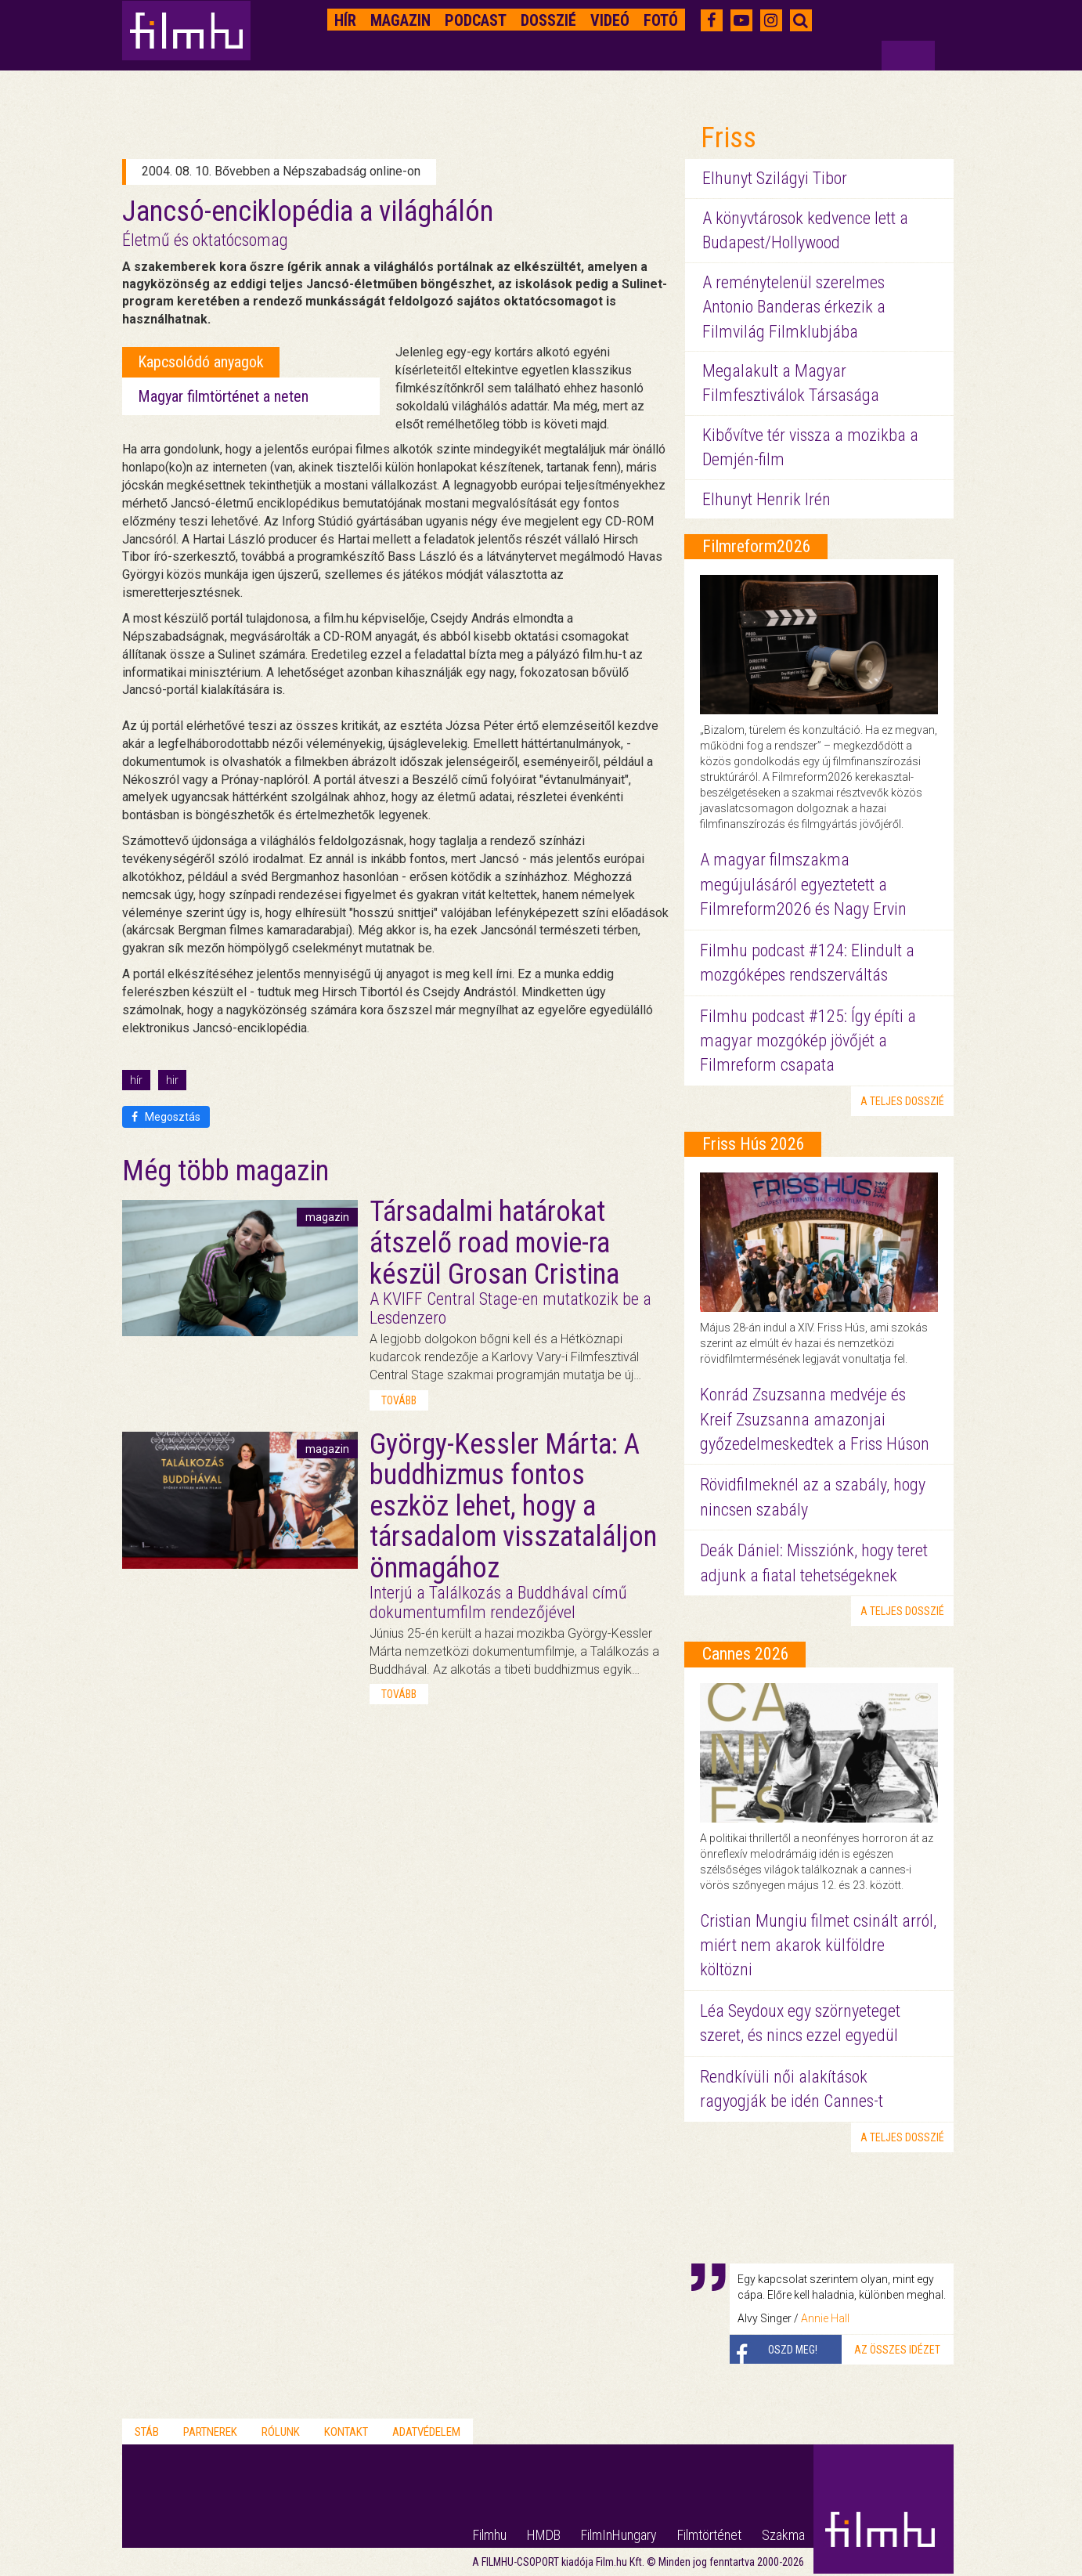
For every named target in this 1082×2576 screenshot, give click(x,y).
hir (172, 1080)
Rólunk (280, 2432)
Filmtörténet (709, 2535)
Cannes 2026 (745, 1654)
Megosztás (166, 1117)
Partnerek (210, 2432)
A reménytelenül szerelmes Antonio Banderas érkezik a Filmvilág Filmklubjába (793, 307)
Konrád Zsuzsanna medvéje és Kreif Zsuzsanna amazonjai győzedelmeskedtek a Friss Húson (814, 1419)
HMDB (544, 2535)
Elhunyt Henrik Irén (766, 499)
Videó (609, 20)
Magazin (400, 20)
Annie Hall (825, 2318)
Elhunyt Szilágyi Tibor (774, 178)
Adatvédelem (426, 2432)
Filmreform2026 (756, 546)
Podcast (476, 20)
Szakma (783, 2535)
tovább (399, 1400)
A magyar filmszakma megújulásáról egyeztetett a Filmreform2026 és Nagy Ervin (803, 884)
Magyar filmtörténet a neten (223, 396)
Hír (345, 20)
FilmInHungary (619, 2535)
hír (136, 1080)
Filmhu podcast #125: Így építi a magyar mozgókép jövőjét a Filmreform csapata (808, 1040)
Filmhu (490, 2535)
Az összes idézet (897, 2349)
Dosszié (548, 20)
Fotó (661, 20)
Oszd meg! (792, 2349)
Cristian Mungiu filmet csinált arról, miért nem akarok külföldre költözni (818, 1945)
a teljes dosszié (902, 1101)
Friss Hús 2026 (753, 1144)
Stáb (147, 2432)
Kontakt (346, 2432)
